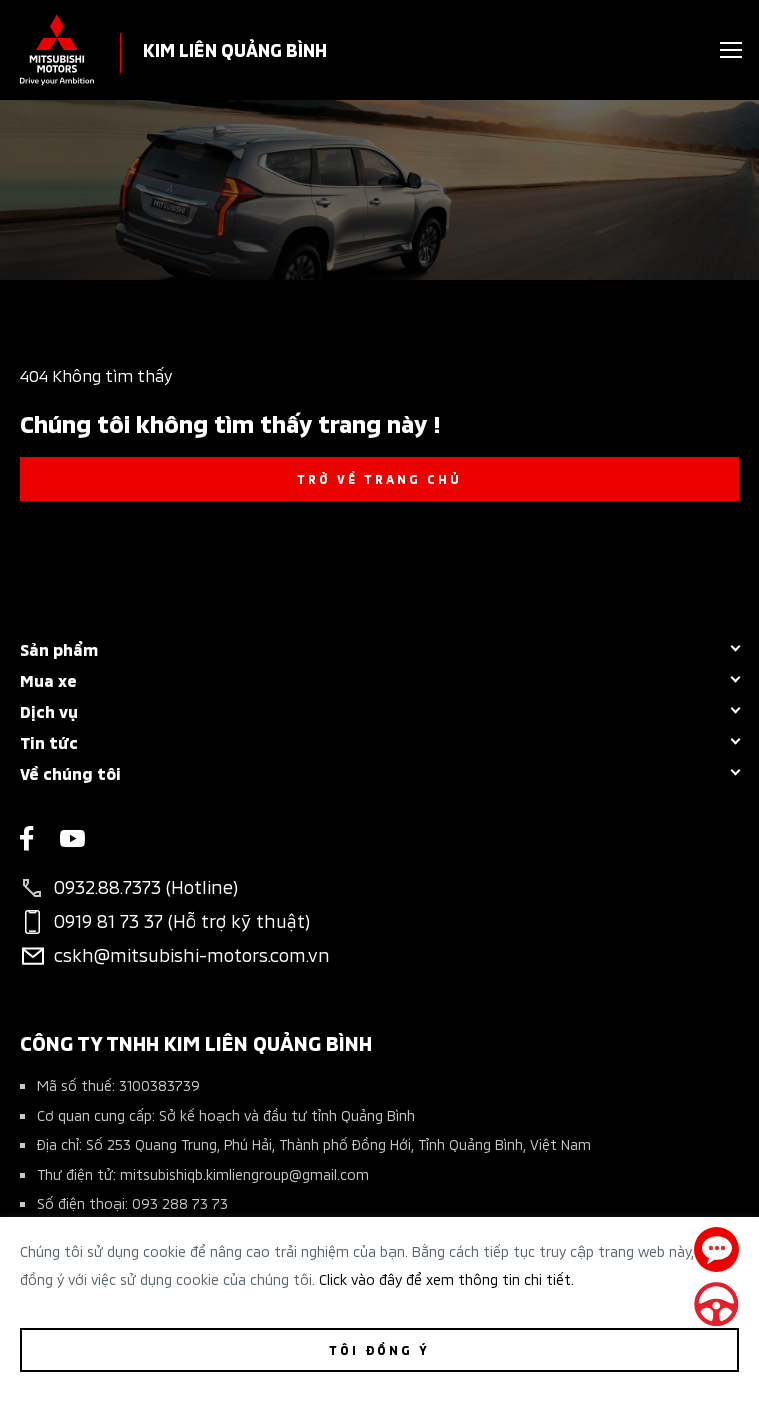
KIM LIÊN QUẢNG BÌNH (235, 48)
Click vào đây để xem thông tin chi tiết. (446, 1278)
